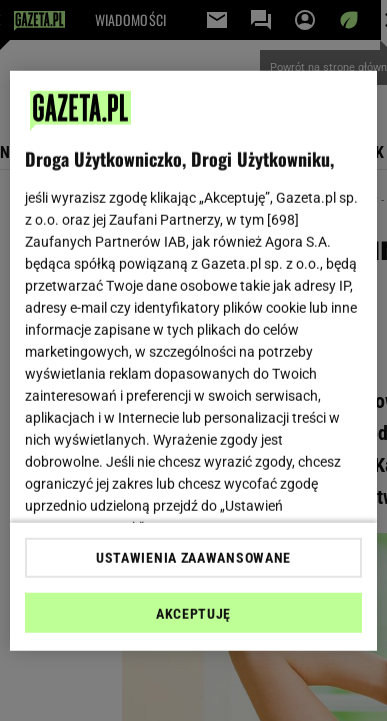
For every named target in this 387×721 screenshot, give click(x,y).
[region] (194, 360)
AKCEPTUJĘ (193, 614)
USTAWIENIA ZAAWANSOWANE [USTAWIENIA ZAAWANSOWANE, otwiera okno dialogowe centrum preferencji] (193, 558)
